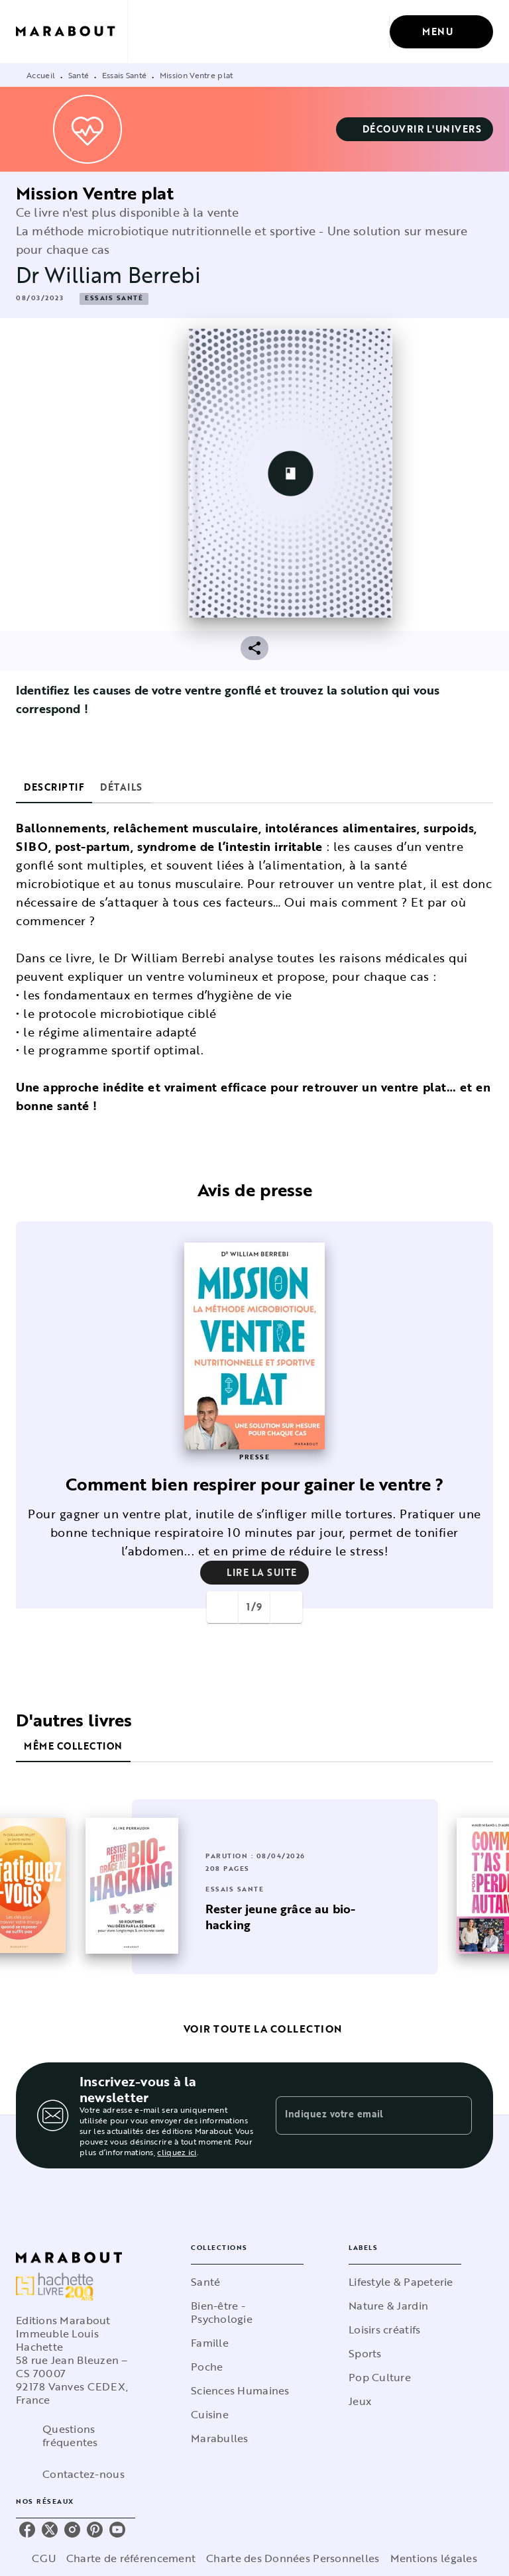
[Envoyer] (456, 2115)
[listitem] (27, 2529)
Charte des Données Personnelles (292, 2558)
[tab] (54, 787)
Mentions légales (433, 2558)
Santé (78, 75)
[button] (415, 129)
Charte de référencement (131, 2558)
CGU (44, 2558)
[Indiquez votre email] (357, 2115)
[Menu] (441, 31)
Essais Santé (124, 75)
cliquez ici (176, 2152)
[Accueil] (71, 31)
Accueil (41, 75)
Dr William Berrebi (108, 274)
